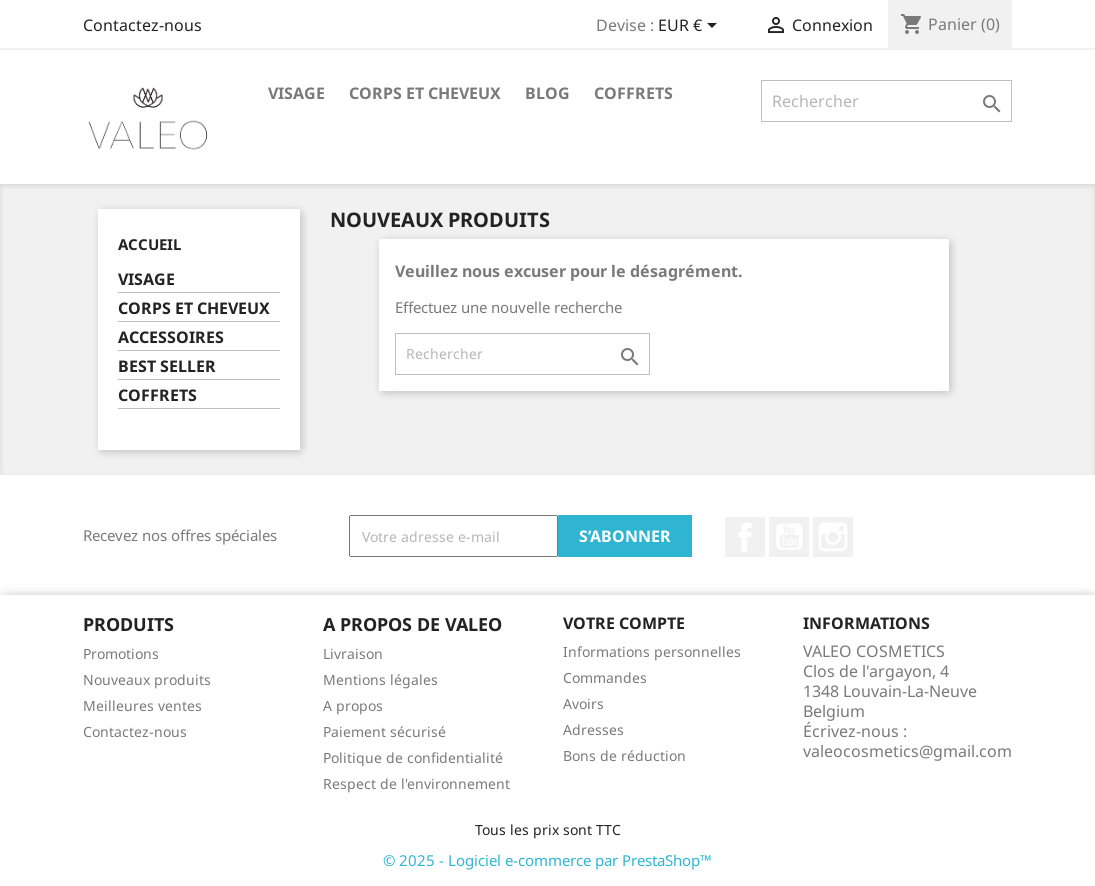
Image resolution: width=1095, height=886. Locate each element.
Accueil (149, 244)
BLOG (547, 93)
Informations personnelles (652, 651)
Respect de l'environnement (416, 783)
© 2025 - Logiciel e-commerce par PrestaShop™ (547, 860)
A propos (353, 705)
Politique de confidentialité (413, 757)
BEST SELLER (167, 366)
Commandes (605, 677)
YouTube (789, 537)
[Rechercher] (886, 101)
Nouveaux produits (147, 679)
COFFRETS (633, 93)
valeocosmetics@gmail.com (907, 751)
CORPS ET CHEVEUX (425, 93)
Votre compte (624, 623)
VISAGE (296, 93)
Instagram (833, 537)
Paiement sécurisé (384, 731)
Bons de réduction (624, 755)
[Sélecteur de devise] (691, 27)
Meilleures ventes (142, 705)
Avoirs (583, 703)
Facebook (745, 537)
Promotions (121, 653)
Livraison (353, 653)
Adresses (593, 729)
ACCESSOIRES (171, 337)
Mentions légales (380, 679)
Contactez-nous (142, 25)
